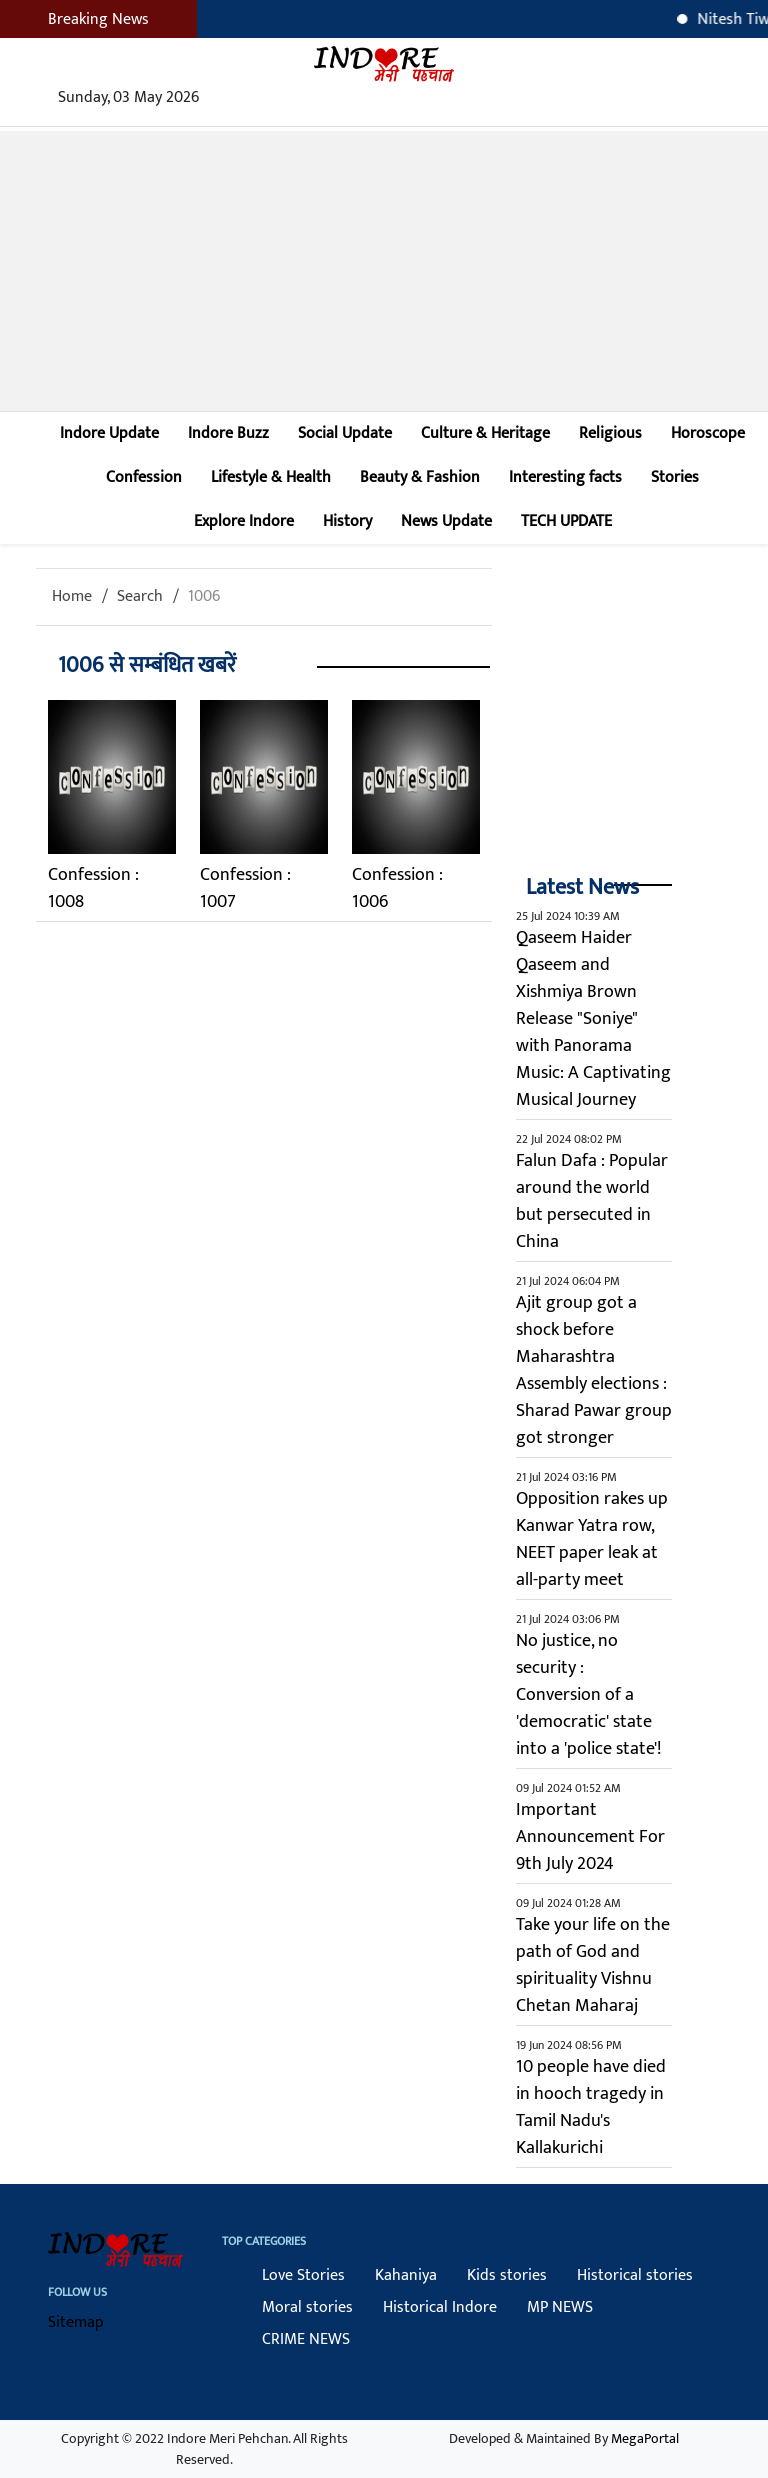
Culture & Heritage (485, 433)
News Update (446, 521)
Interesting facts (565, 477)
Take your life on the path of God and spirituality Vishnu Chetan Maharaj (593, 1965)
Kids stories (507, 2275)
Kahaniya (406, 2275)
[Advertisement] (384, 271)
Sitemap (76, 2322)
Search (140, 596)
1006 (204, 596)
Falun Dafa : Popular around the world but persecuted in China (592, 1201)
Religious (610, 433)
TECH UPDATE (566, 521)
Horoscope (708, 433)
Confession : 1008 (93, 888)
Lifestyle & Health (271, 477)
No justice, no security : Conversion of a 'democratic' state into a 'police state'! (588, 1695)
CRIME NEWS (306, 2339)
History (347, 521)
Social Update (345, 433)
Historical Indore (440, 2307)
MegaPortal (645, 2438)
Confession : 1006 (397, 888)
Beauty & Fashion (420, 477)
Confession (144, 477)
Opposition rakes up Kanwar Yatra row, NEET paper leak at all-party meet (592, 1539)
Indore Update (109, 433)
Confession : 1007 (245, 888)
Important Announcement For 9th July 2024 (590, 1837)
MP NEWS (560, 2307)
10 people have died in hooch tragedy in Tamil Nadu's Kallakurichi (591, 2107)
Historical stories (635, 2275)
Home (72, 596)
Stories (675, 477)
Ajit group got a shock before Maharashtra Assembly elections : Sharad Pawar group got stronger (594, 1370)
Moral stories (307, 2307)
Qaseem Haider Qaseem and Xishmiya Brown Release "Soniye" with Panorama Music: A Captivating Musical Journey (593, 1019)
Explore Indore (244, 521)
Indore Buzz (228, 433)
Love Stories (303, 2275)
